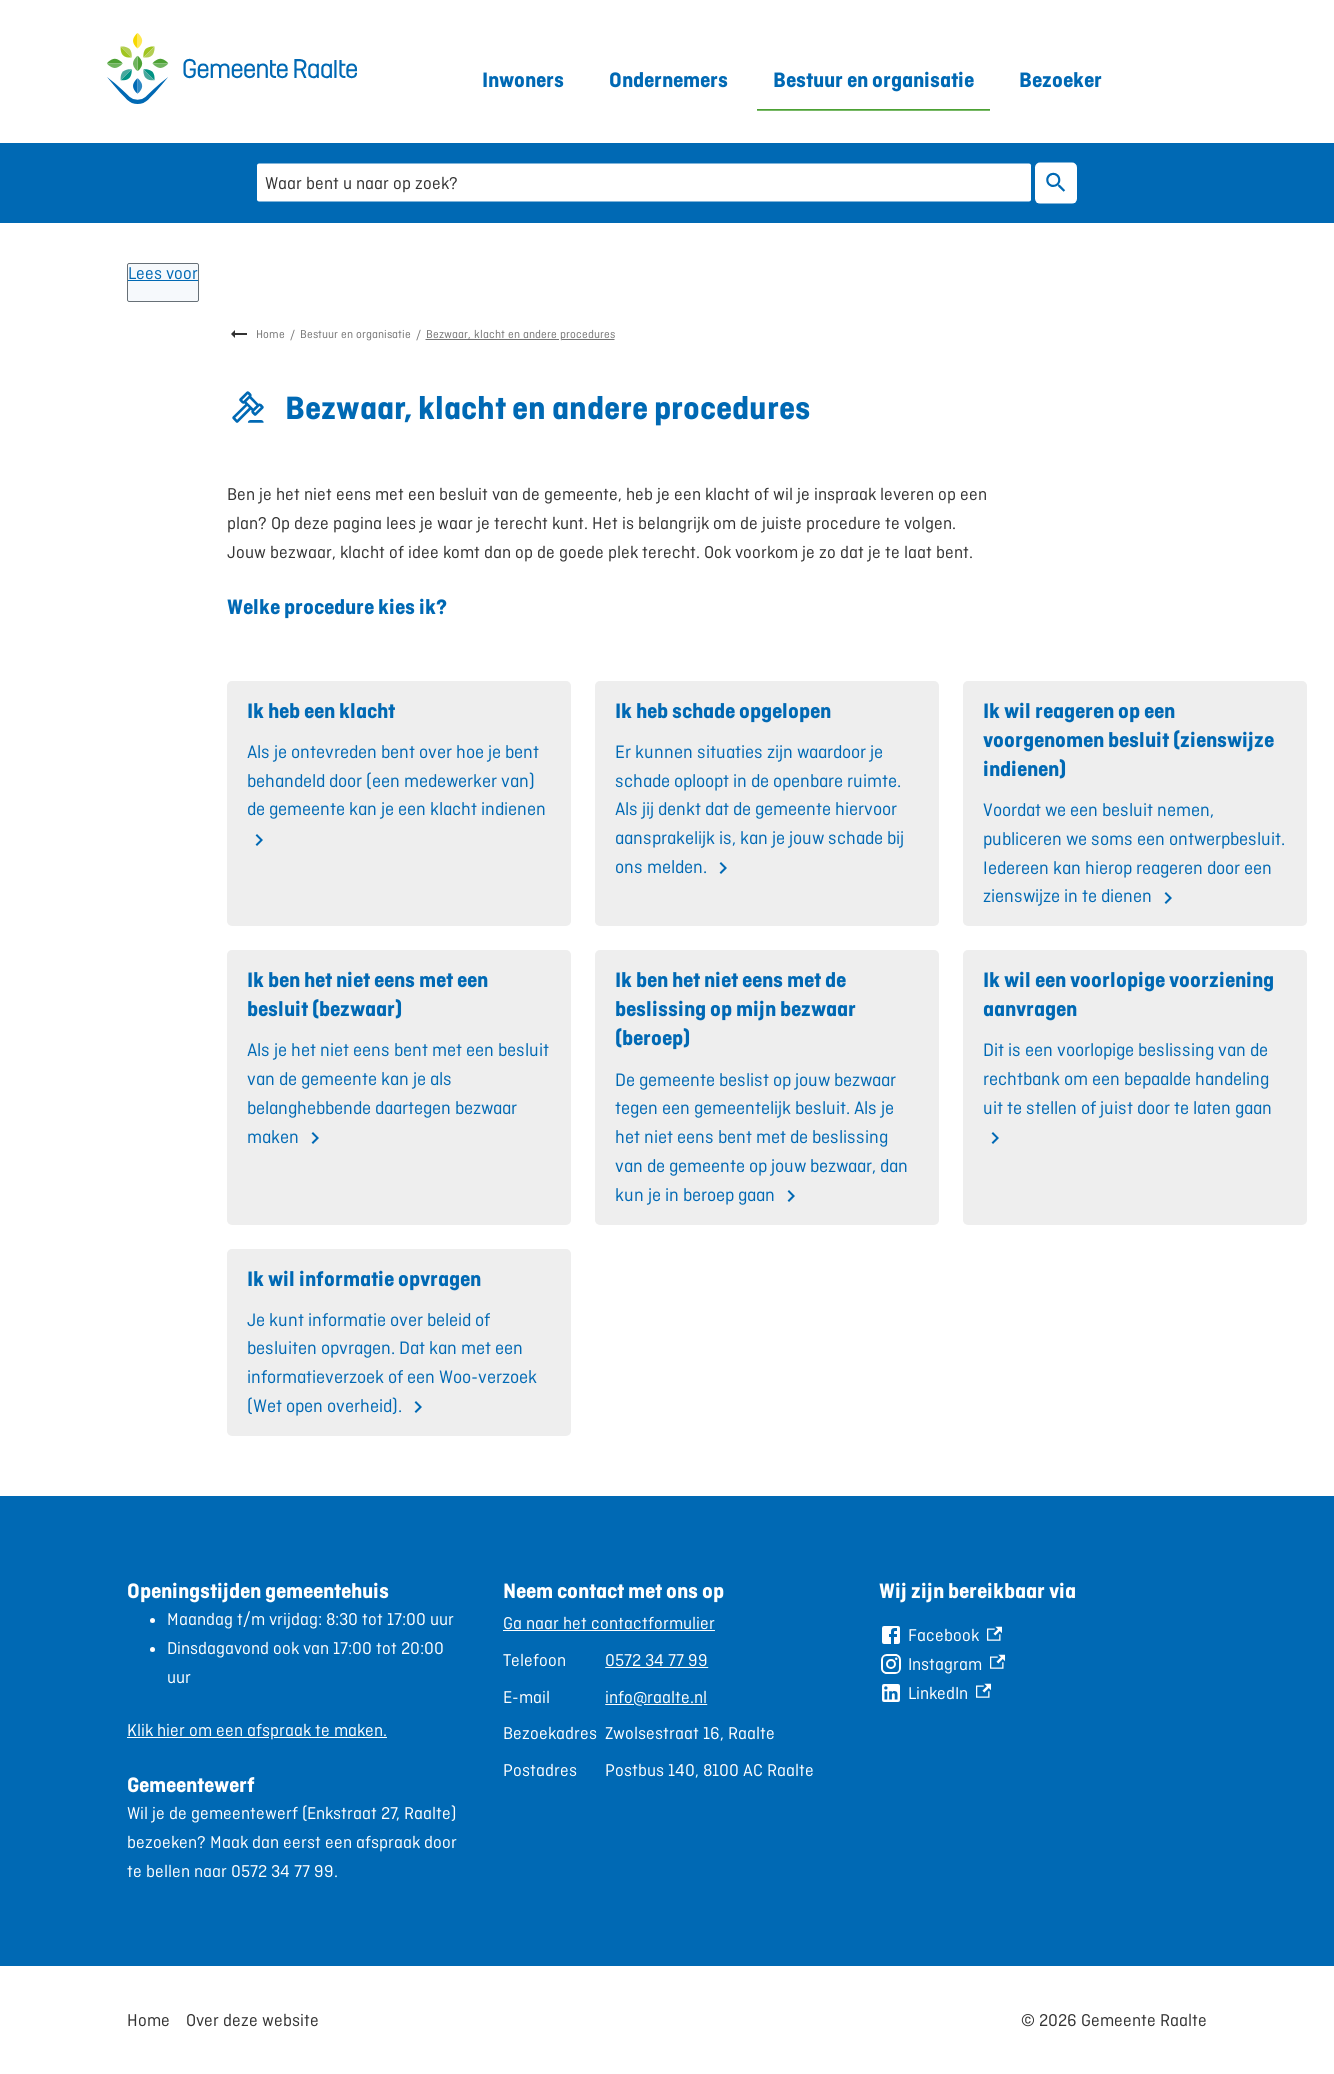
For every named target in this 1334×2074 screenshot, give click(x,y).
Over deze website (252, 2020)
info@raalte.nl (656, 1697)
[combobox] (644, 183)
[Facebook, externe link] (940, 1635)
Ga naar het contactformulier (609, 1623)
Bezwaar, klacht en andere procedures (520, 334)
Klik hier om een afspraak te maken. (257, 1730)
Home (270, 334)
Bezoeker (1060, 79)
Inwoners (523, 79)
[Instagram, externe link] (942, 1664)
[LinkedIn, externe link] (935, 1693)
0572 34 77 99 (656, 1660)
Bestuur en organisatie (873, 79)
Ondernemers (668, 79)
